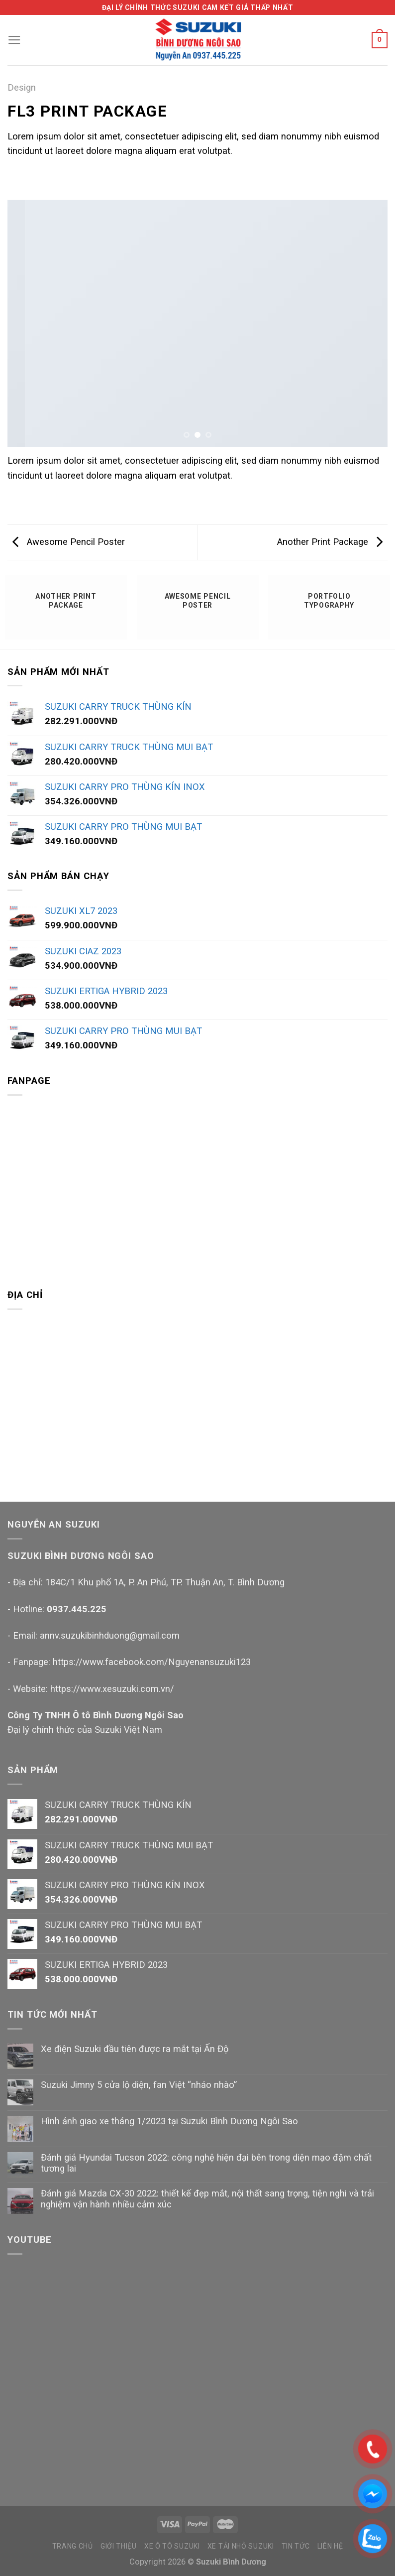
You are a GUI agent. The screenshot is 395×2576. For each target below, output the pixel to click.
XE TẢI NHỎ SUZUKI (240, 2546)
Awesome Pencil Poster (68, 541)
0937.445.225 (76, 1609)
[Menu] (14, 40)
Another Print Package (330, 541)
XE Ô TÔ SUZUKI (172, 2546)
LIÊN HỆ (330, 2546)
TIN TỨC (296, 2546)
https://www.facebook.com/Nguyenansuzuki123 (152, 1662)
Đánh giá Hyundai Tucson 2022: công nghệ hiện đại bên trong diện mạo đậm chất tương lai (206, 2163)
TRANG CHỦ (72, 2546)
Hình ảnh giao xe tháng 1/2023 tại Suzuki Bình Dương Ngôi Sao (169, 2121)
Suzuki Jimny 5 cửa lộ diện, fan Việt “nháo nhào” (139, 2084)
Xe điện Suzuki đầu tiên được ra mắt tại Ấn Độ (134, 2049)
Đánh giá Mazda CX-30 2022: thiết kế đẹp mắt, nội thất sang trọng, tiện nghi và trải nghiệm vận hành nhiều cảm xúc (207, 2198)
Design (21, 87)
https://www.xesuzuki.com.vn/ (112, 1688)
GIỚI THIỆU (118, 2546)
